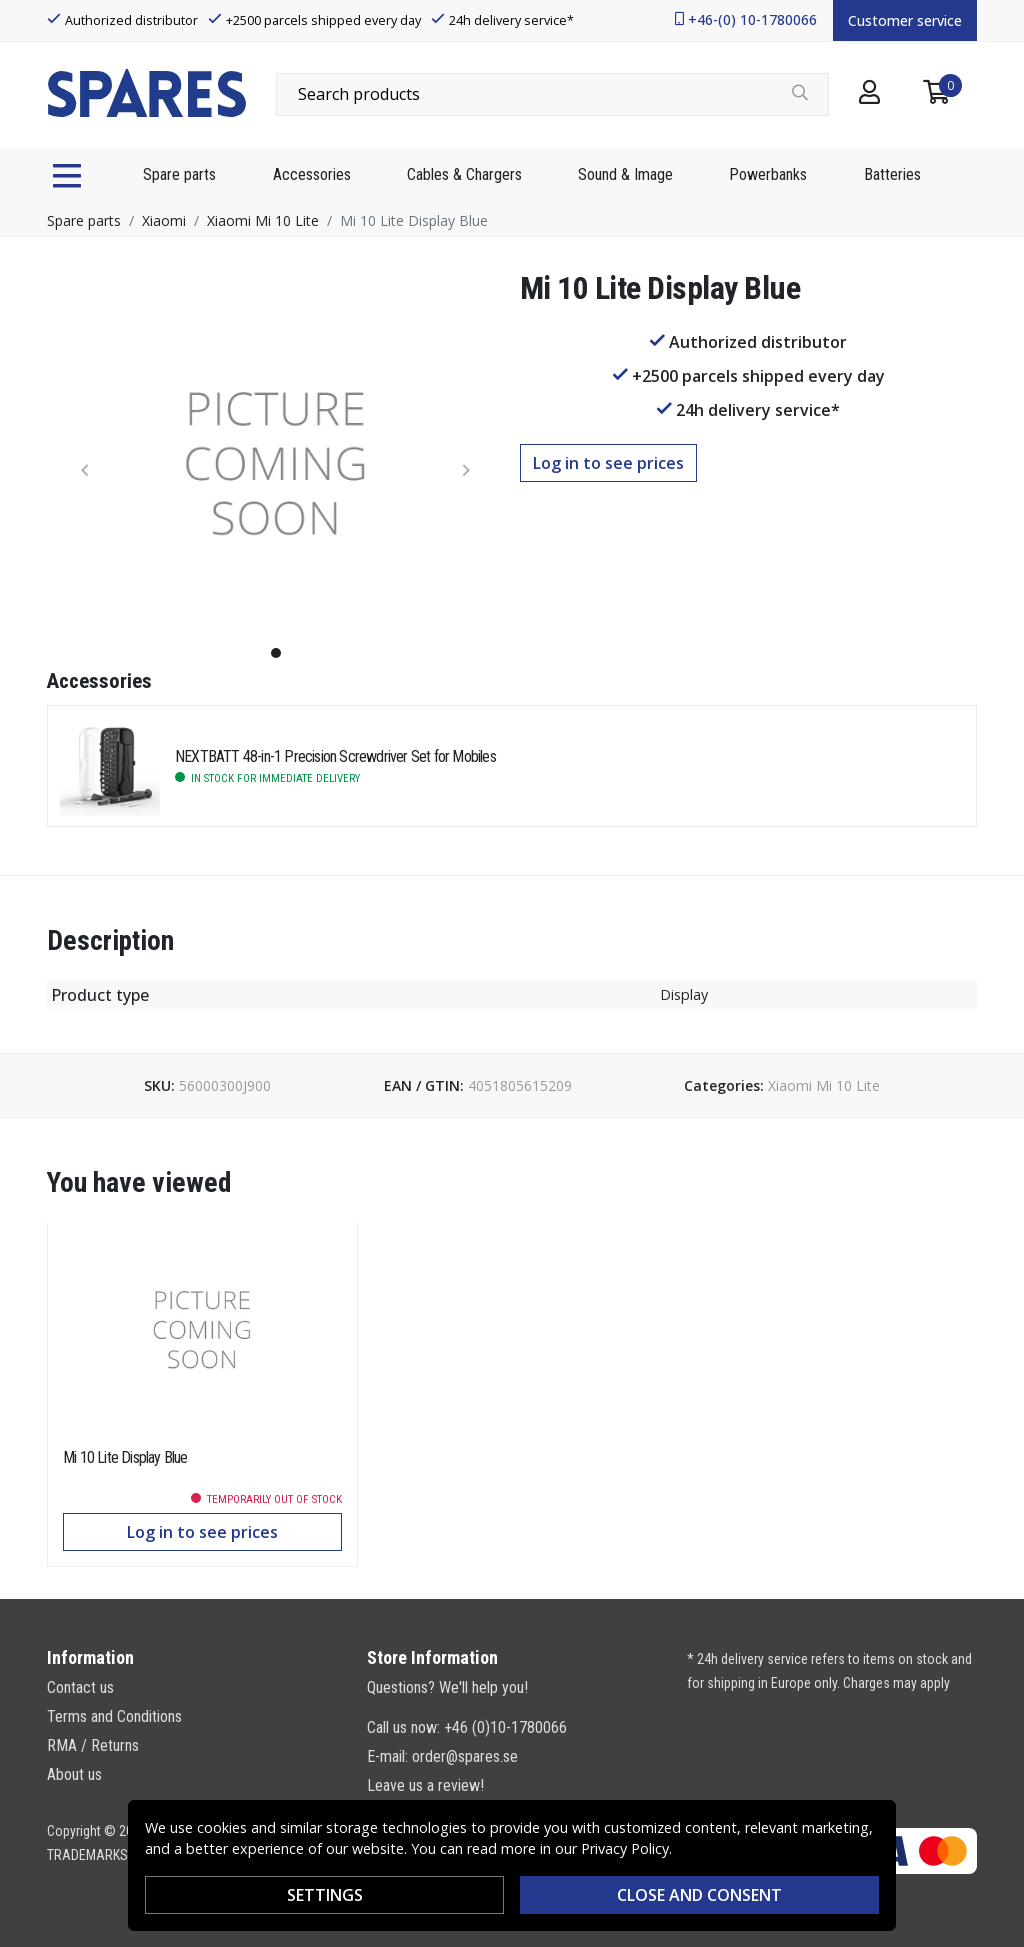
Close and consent (699, 1895)
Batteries (892, 174)
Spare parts (179, 174)
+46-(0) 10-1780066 (752, 19)
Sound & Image (625, 174)
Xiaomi (164, 220)
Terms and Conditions (114, 1716)
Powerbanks (768, 174)
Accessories (312, 174)
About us (74, 1774)
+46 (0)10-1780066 (505, 1727)
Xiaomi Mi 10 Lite (263, 220)
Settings (325, 1895)
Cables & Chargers (464, 174)
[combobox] (552, 94)
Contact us (80, 1687)
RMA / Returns (93, 1745)
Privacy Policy (625, 1848)
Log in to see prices (608, 463)
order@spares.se (465, 1756)
